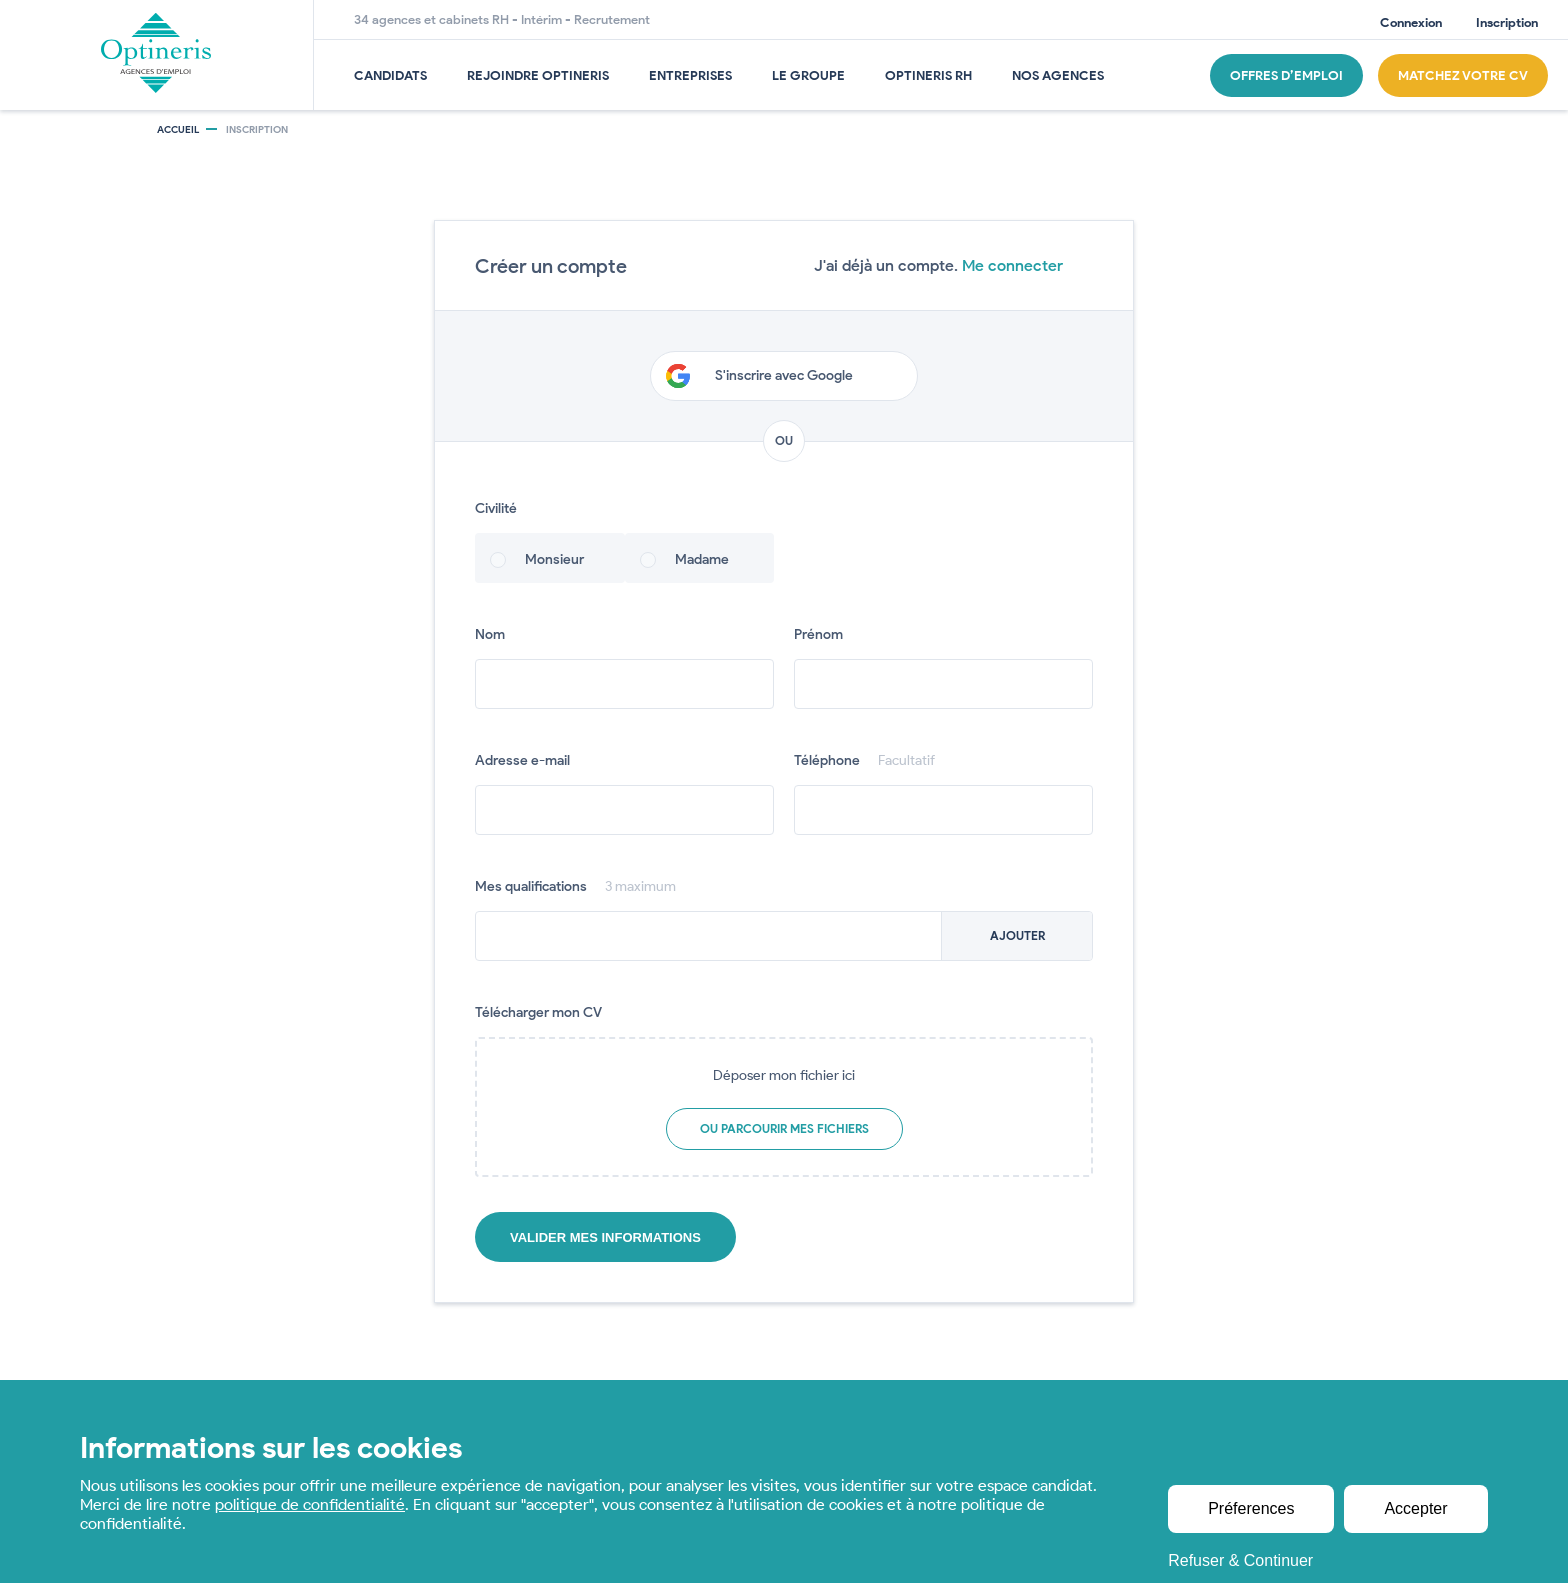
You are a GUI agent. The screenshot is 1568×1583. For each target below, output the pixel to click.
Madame (702, 559)
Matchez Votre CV (1463, 75)
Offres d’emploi (1286, 75)
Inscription (1507, 22)
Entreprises (690, 75)
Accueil (178, 129)
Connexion (1411, 22)
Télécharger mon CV (538, 1012)
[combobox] (784, 936)
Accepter (1416, 1508)
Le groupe (808, 75)
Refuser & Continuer (1241, 1560)
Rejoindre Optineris (538, 75)
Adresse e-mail (522, 760)
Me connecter (1012, 265)
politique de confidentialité (310, 1504)
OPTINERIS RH (928, 75)
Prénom (818, 634)
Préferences (1252, 1508)
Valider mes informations (605, 1237)
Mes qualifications (575, 886)
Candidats (390, 75)
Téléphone (864, 760)
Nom (490, 634)
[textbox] (784, 936)
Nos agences (1058, 75)
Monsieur (554, 559)
